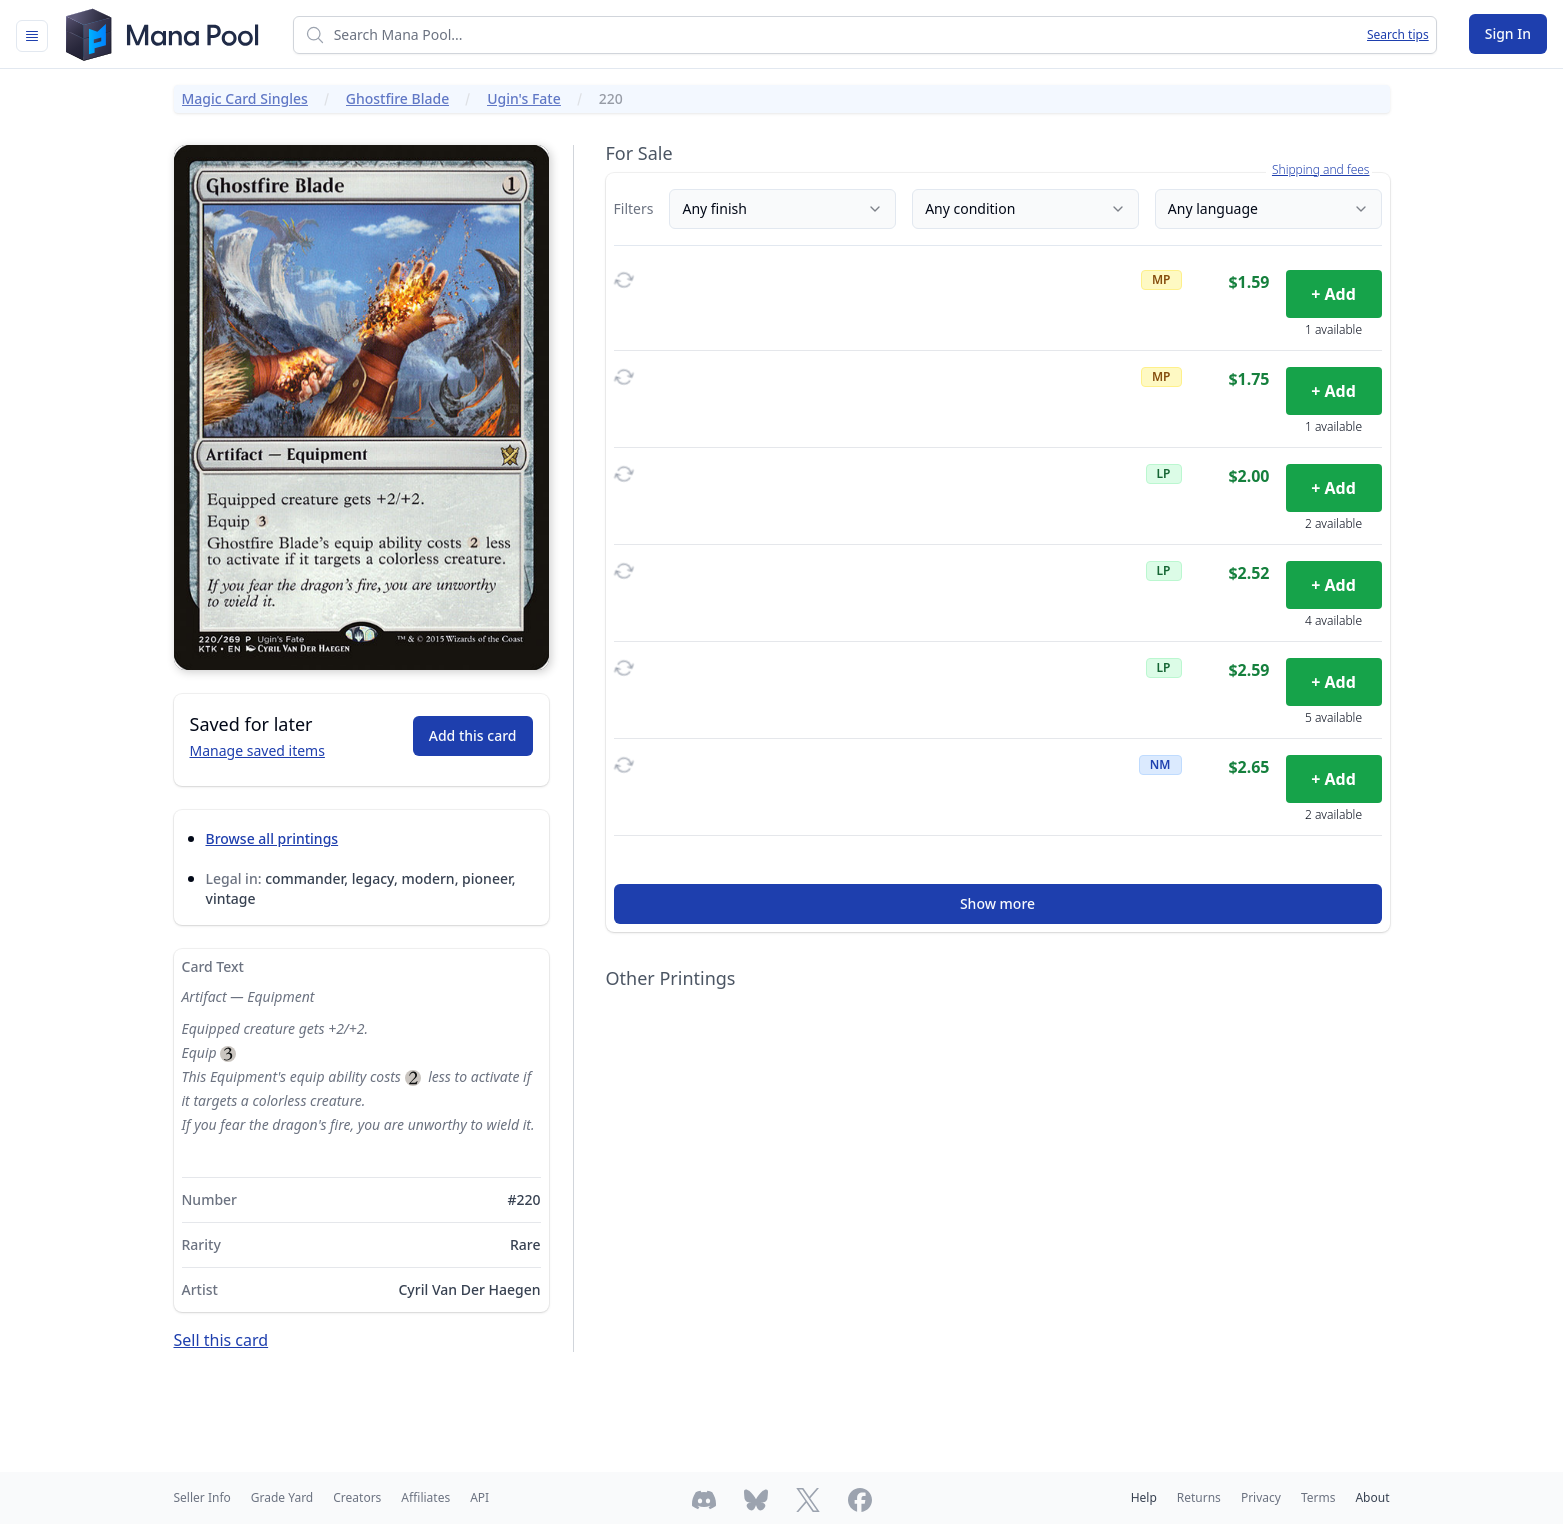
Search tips (1398, 35)
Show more (997, 903)
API (479, 1497)
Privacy (1261, 1497)
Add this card (473, 735)
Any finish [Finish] (782, 208)
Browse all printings (272, 838)
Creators (357, 1497)
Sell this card (221, 1340)
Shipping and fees (1321, 170)
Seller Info (202, 1497)
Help (1144, 1497)
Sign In (1508, 33)
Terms (1318, 1497)
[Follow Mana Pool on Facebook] (860, 1500)
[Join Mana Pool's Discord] (704, 1500)
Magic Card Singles (245, 98)
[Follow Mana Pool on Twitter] (808, 1500)
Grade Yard (282, 1497)
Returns (1199, 1497)
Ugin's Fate (524, 98)
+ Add (1333, 294)
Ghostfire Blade (397, 98)
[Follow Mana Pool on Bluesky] (756, 1500)
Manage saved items (257, 750)
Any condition (1025, 208)
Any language (1268, 208)
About (1372, 1497)
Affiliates (425, 1497)
